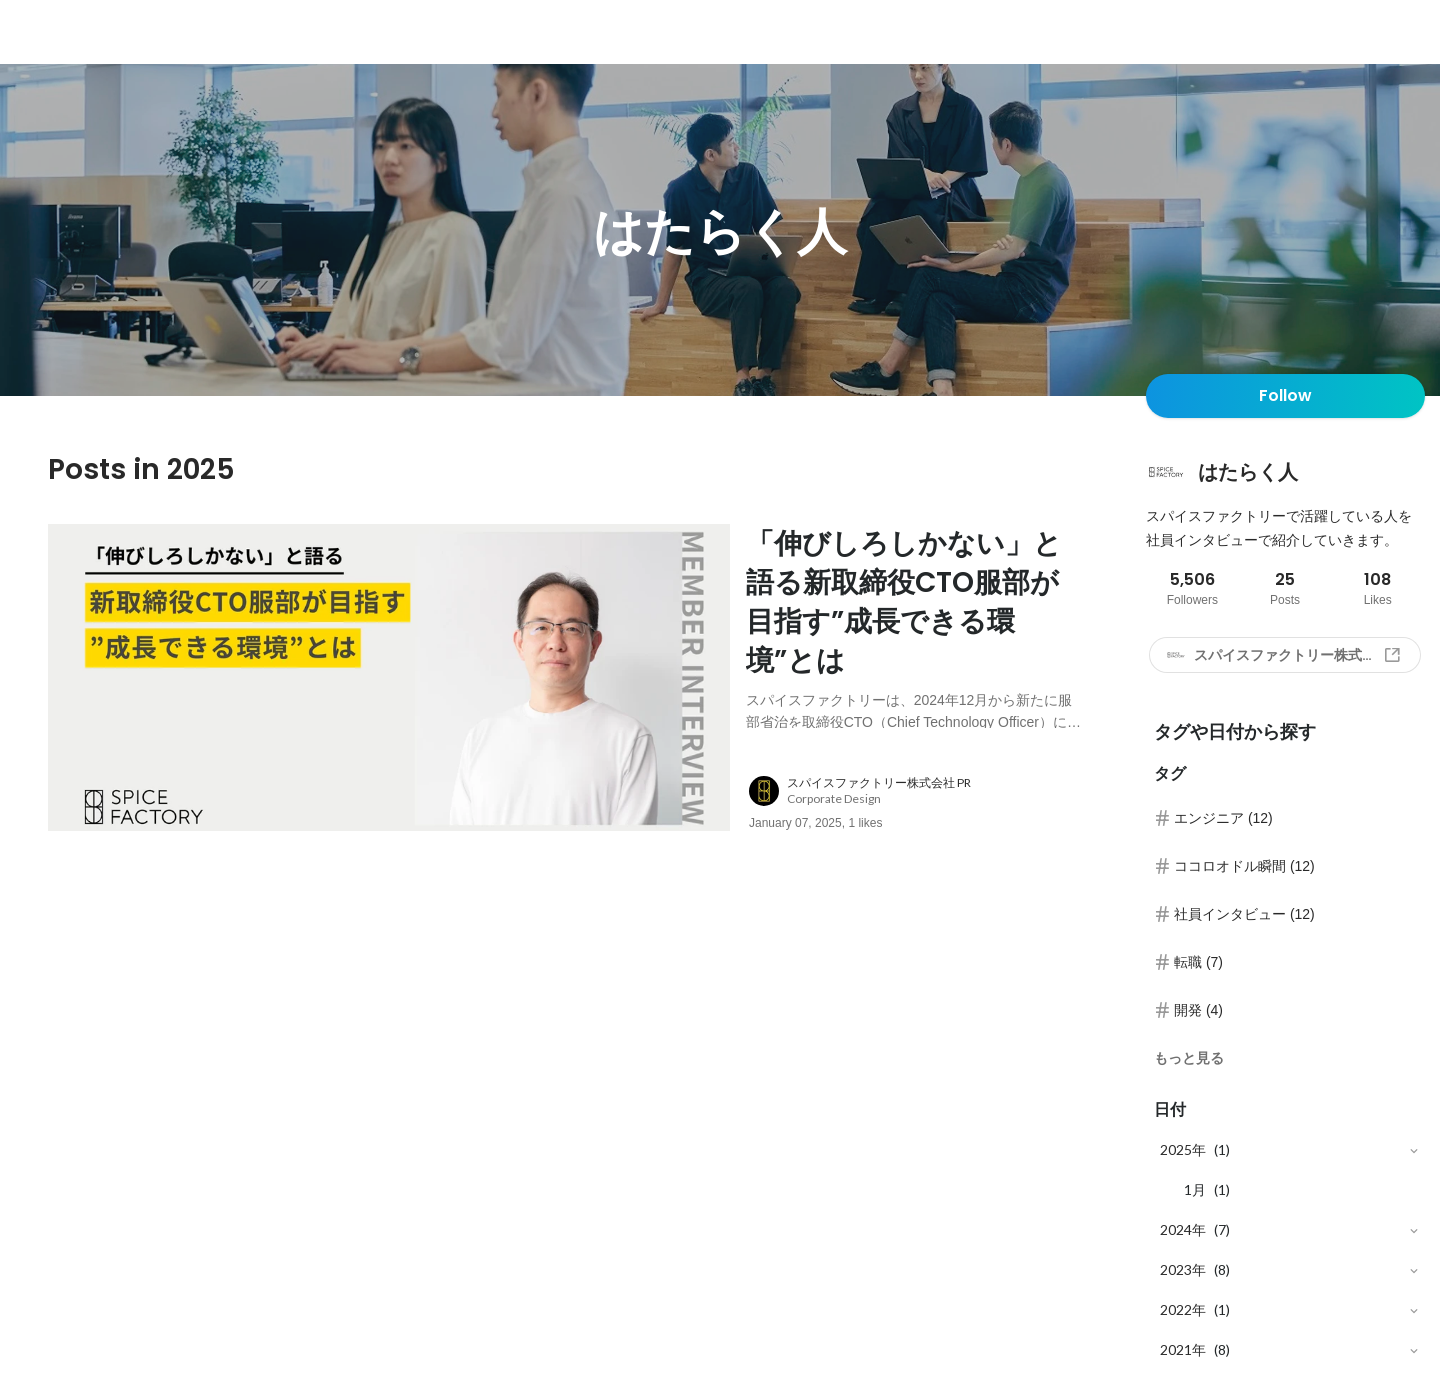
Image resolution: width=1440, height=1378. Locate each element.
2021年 (1183, 1349)
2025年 (1183, 1149)
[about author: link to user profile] (927, 791)
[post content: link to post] (914, 626)
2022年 (1183, 1309)
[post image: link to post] (389, 677)
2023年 (1183, 1269)
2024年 (1183, 1229)
